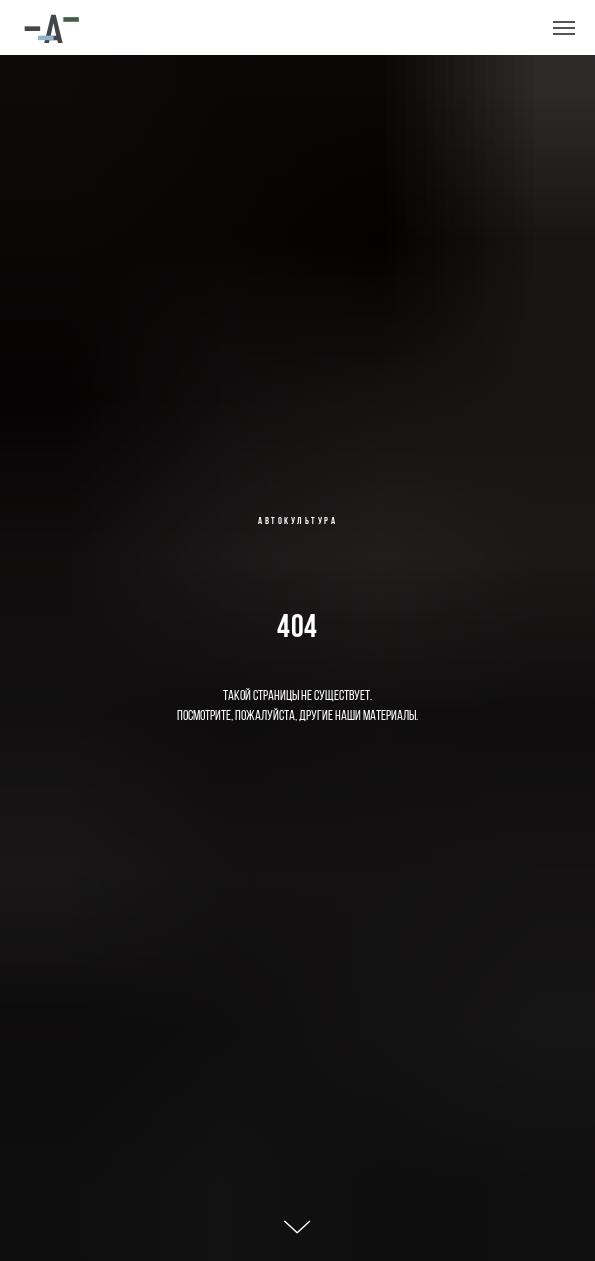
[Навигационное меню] (564, 28)
